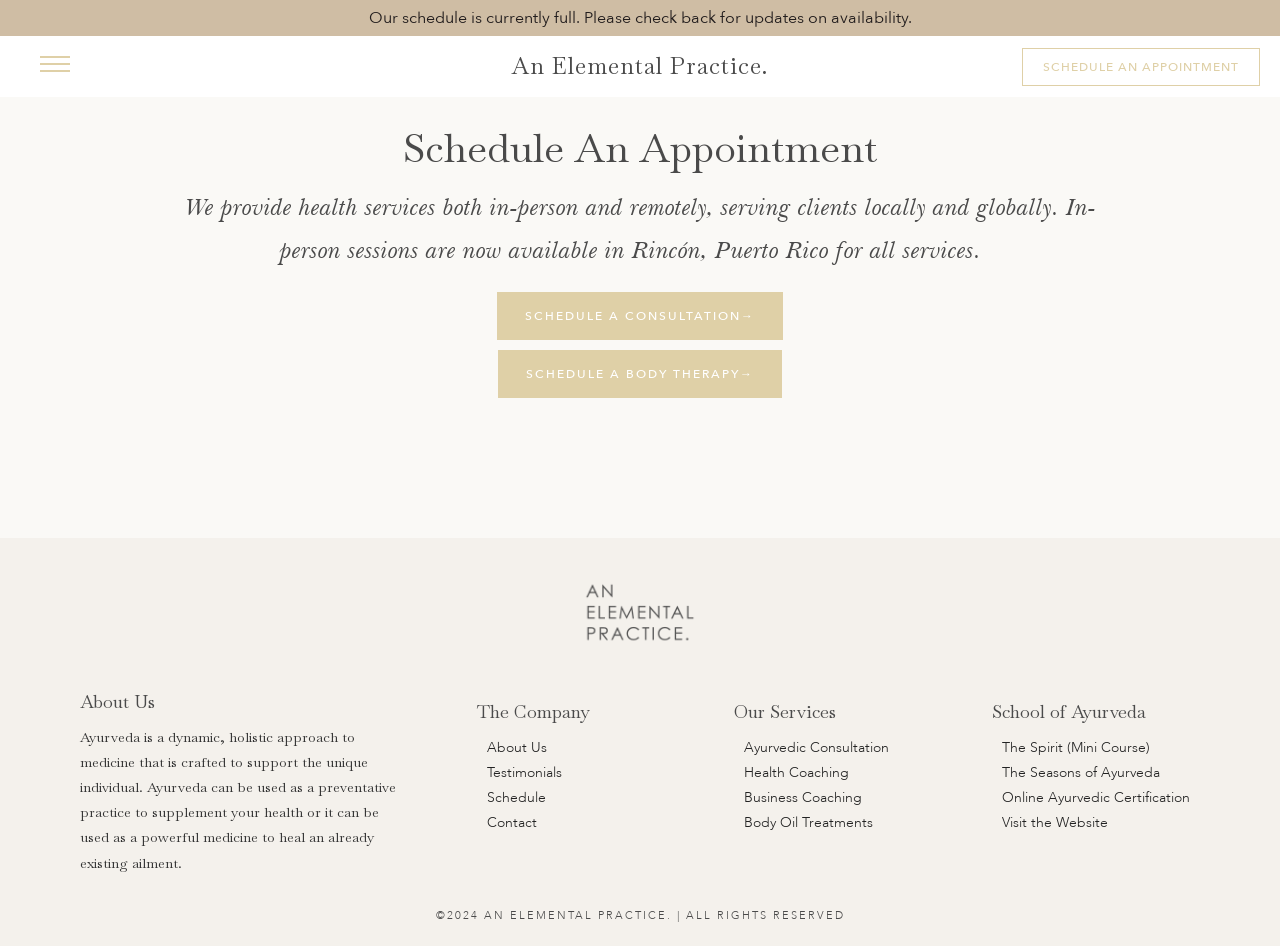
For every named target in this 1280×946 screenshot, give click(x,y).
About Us (517, 747)
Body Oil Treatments (808, 822)
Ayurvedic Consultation (816, 747)
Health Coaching (796, 772)
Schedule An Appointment (1141, 67)
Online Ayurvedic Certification (1096, 797)
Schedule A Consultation (640, 316)
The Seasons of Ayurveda (1081, 772)
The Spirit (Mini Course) (1076, 747)
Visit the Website (1055, 822)
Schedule (516, 797)
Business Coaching (803, 797)
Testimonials (524, 772)
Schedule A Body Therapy (640, 374)
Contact (512, 822)
